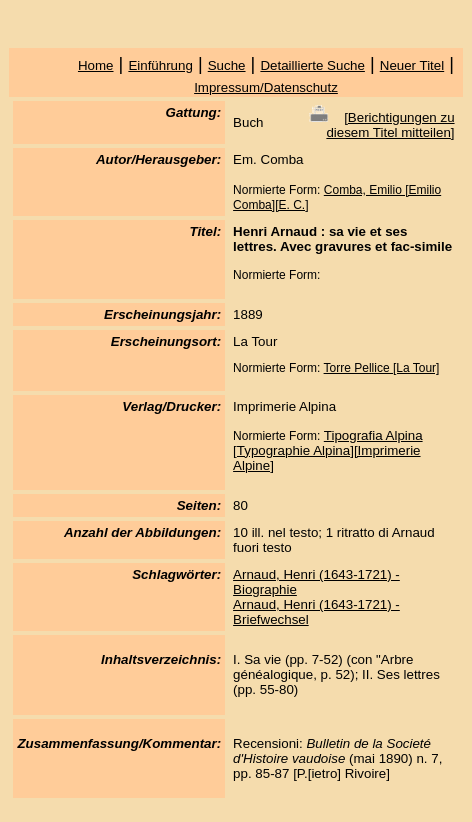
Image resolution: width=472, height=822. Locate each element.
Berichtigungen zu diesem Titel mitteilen (390, 125)
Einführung (160, 65)
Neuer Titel (412, 65)
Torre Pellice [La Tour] (382, 368)
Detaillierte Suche (312, 65)
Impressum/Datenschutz (266, 87)
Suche (227, 65)
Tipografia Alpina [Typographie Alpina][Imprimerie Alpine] (327, 450)
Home (96, 65)
